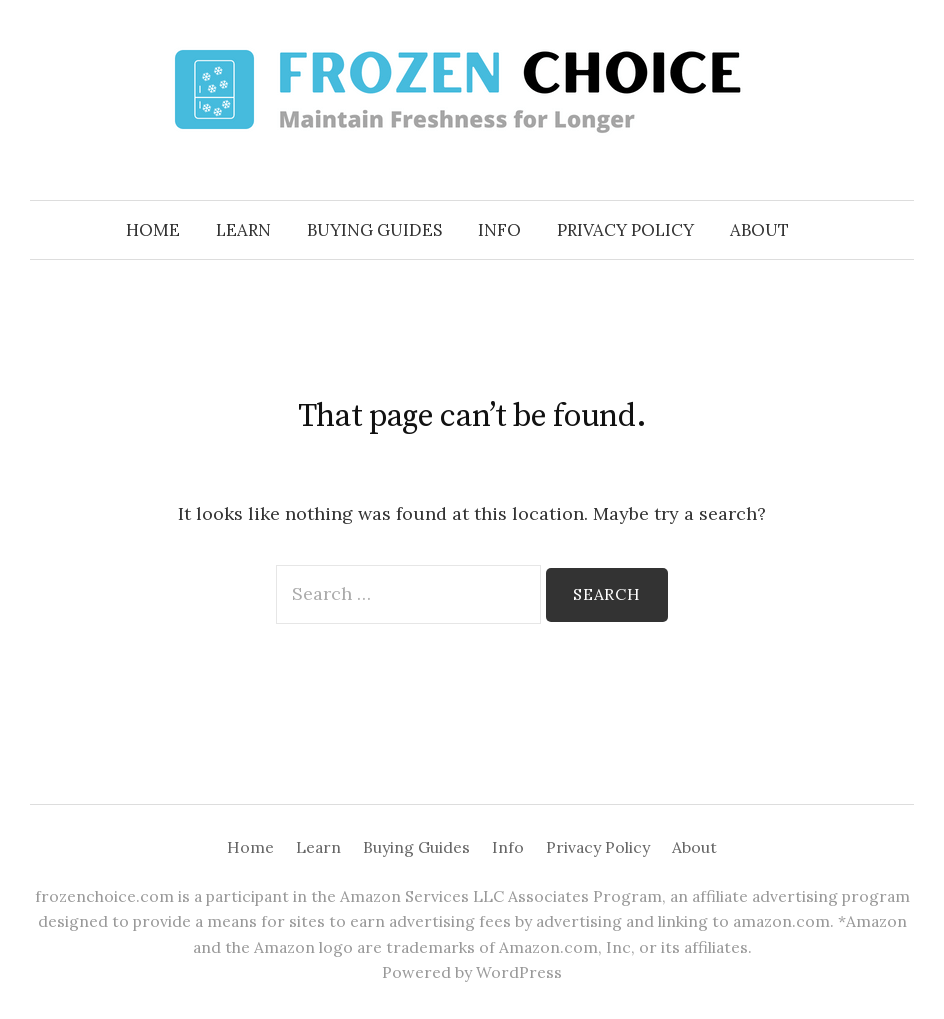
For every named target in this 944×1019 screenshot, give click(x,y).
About (759, 230)
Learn (243, 230)
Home (153, 230)
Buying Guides (374, 230)
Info (499, 230)
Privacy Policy (625, 230)
